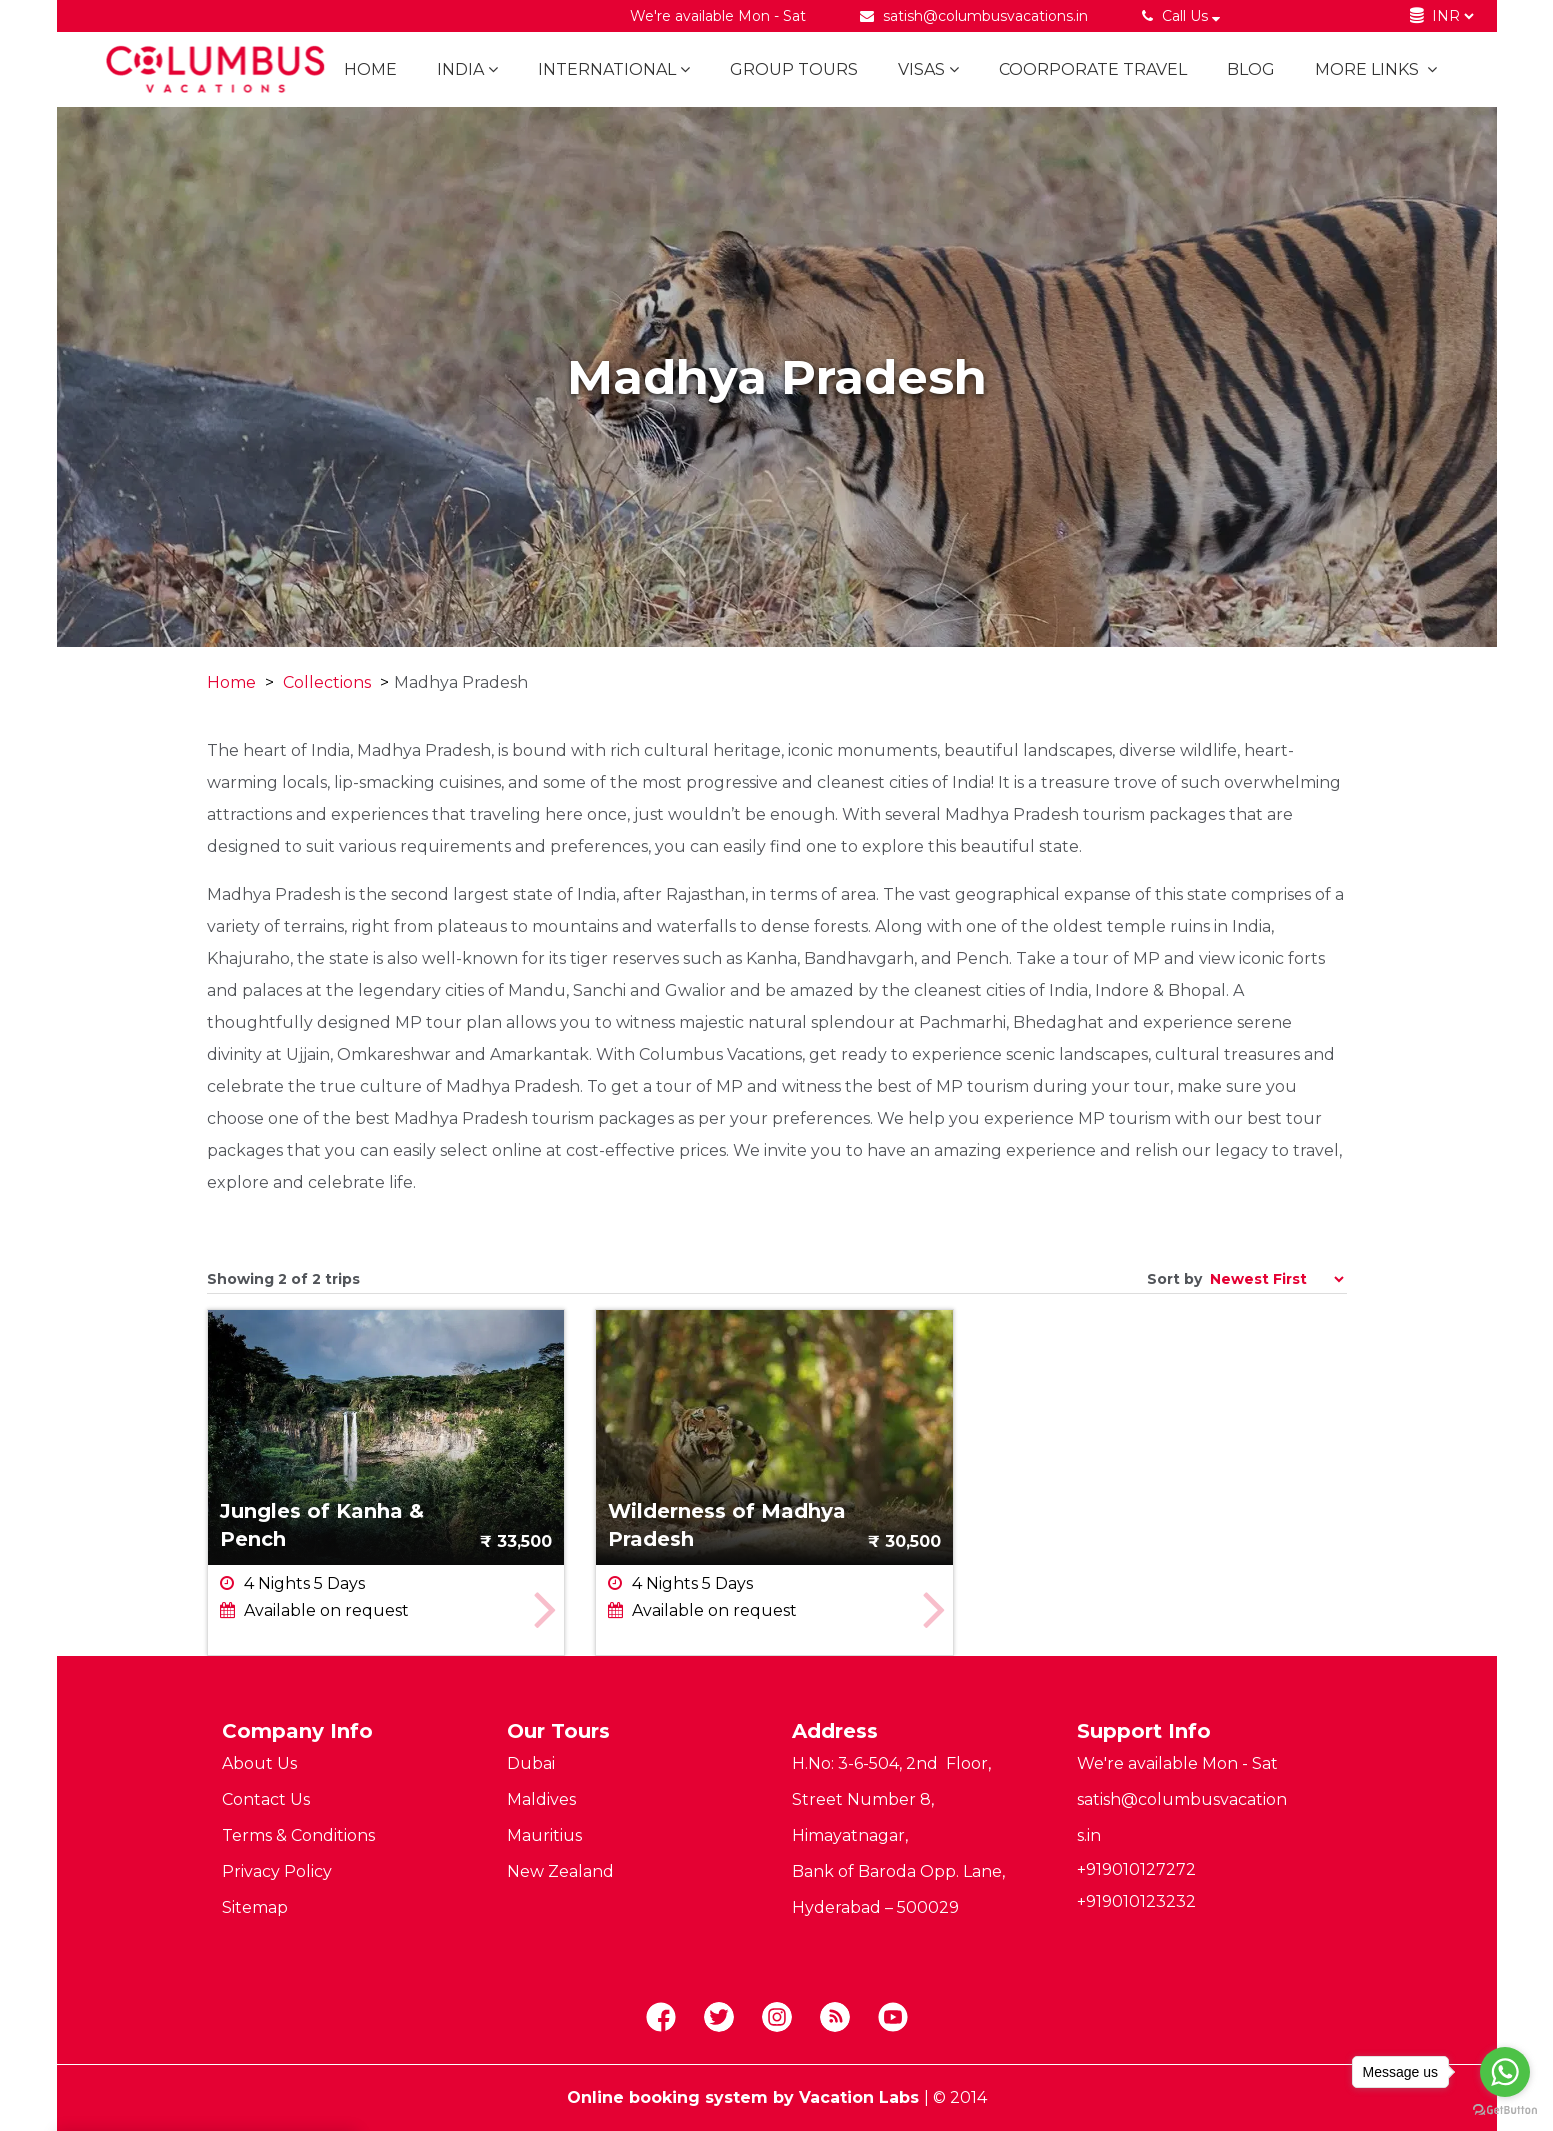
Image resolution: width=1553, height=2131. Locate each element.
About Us (259, 1763)
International (614, 69)
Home (370, 69)
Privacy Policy (277, 1871)
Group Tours (794, 69)
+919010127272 (1136, 1869)
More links (1376, 69)
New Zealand (560, 1871)
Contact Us (266, 1799)
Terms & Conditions (298, 1835)
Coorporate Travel (1093, 69)
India (467, 69)
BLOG (1251, 69)
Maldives (541, 1799)
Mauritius (544, 1835)
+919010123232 (1136, 1901)
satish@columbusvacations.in (985, 16)
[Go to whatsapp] (1505, 2072)
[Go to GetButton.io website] (1505, 2110)
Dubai (531, 1763)
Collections (327, 682)
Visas (928, 69)
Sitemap (255, 1907)
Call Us (1183, 16)
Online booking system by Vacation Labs (745, 2097)
